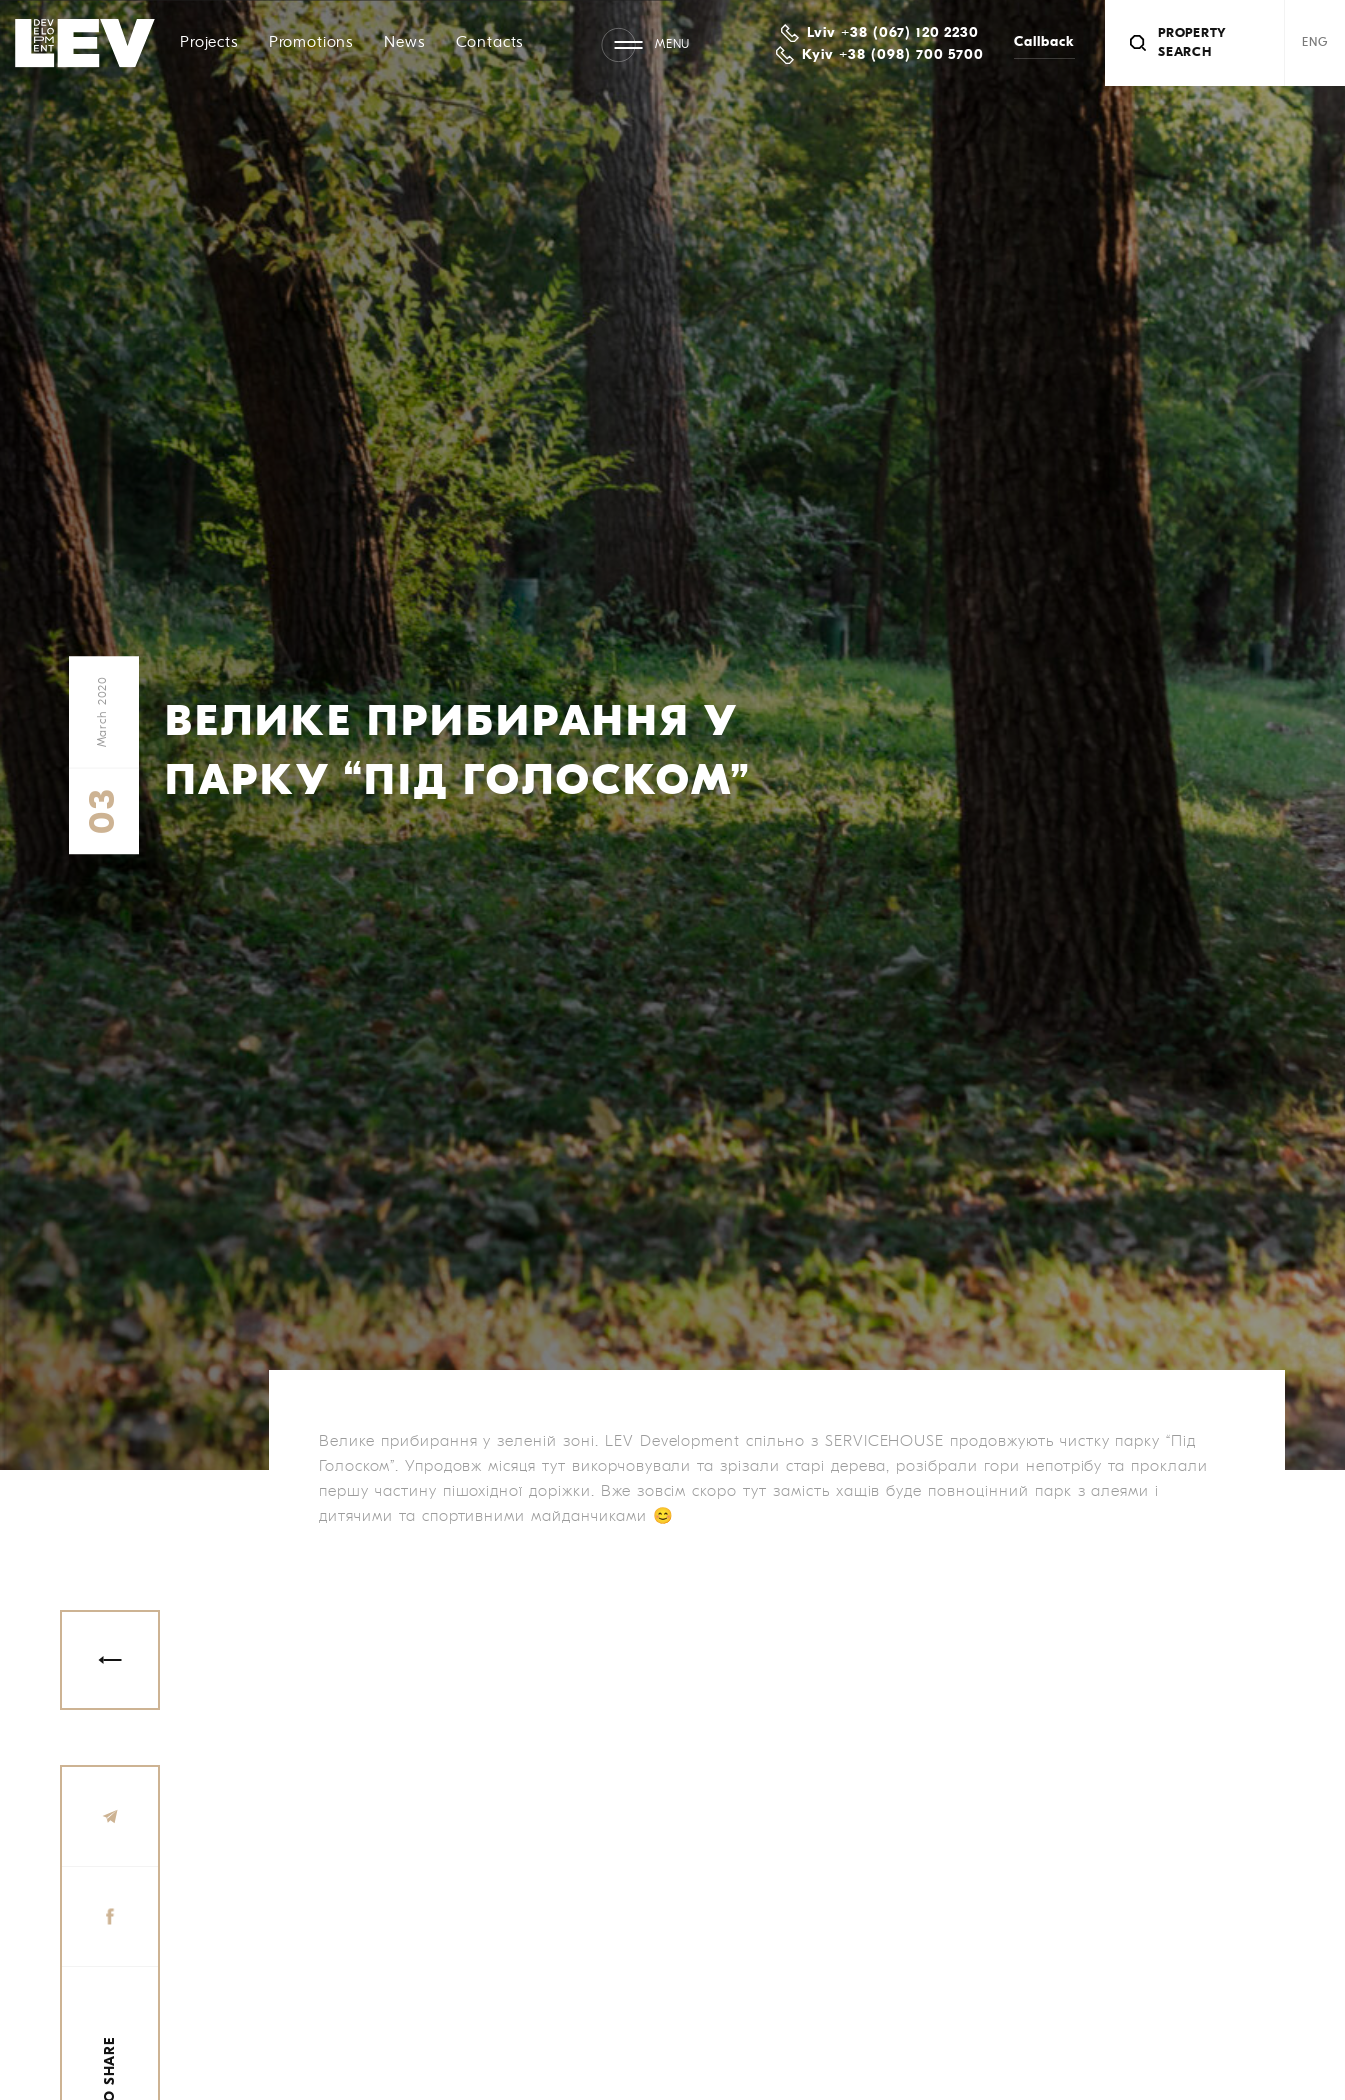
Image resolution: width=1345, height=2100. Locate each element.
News (404, 43)
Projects (209, 43)
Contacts (490, 43)
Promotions (311, 43)
